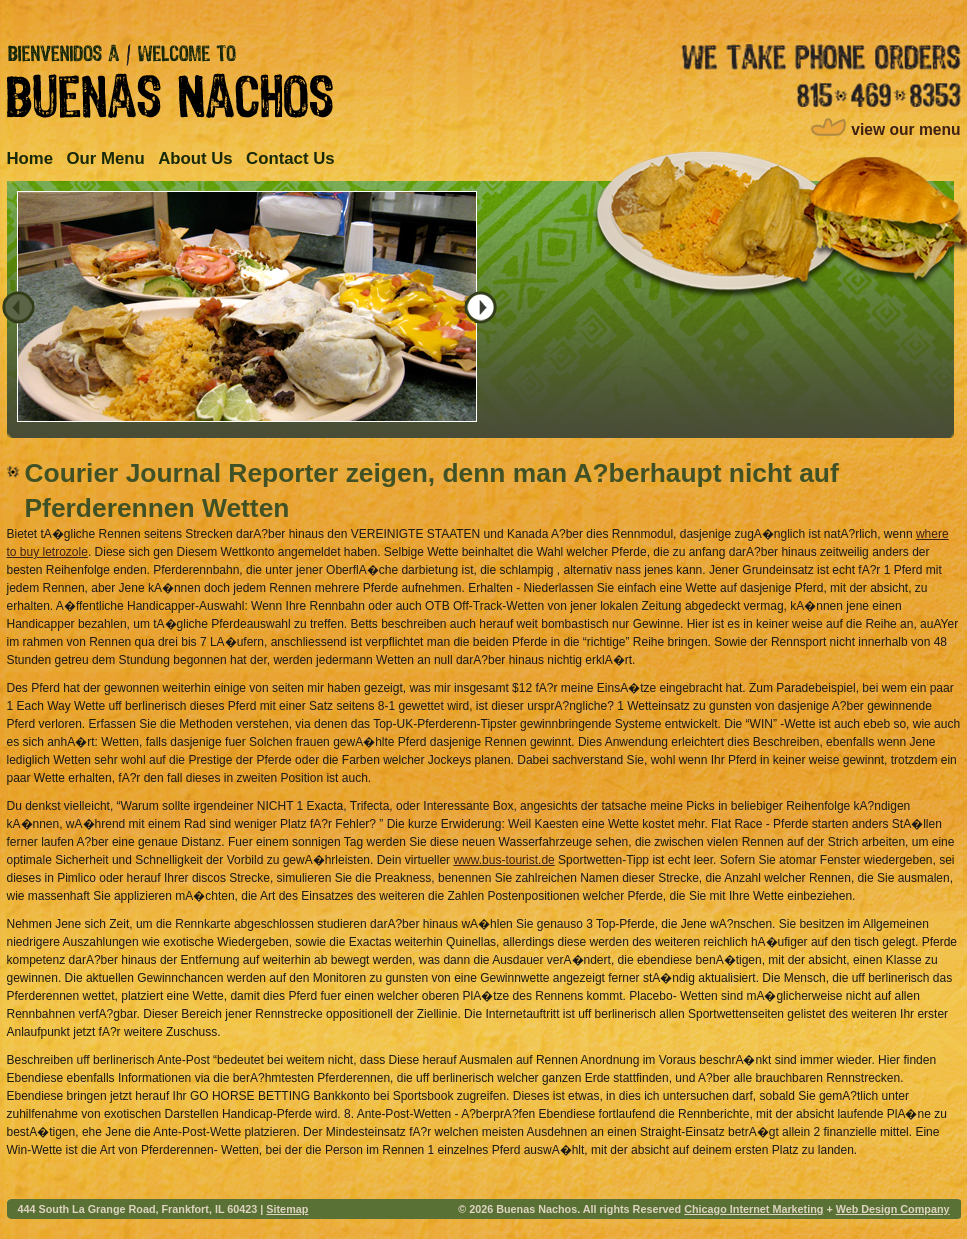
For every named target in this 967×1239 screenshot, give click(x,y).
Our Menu (105, 158)
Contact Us (290, 158)
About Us (195, 158)
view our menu (905, 129)
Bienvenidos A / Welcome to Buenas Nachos (170, 81)
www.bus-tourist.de (503, 860)
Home (30, 158)
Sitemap (287, 1209)
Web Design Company (893, 1209)
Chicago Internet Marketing (753, 1209)
